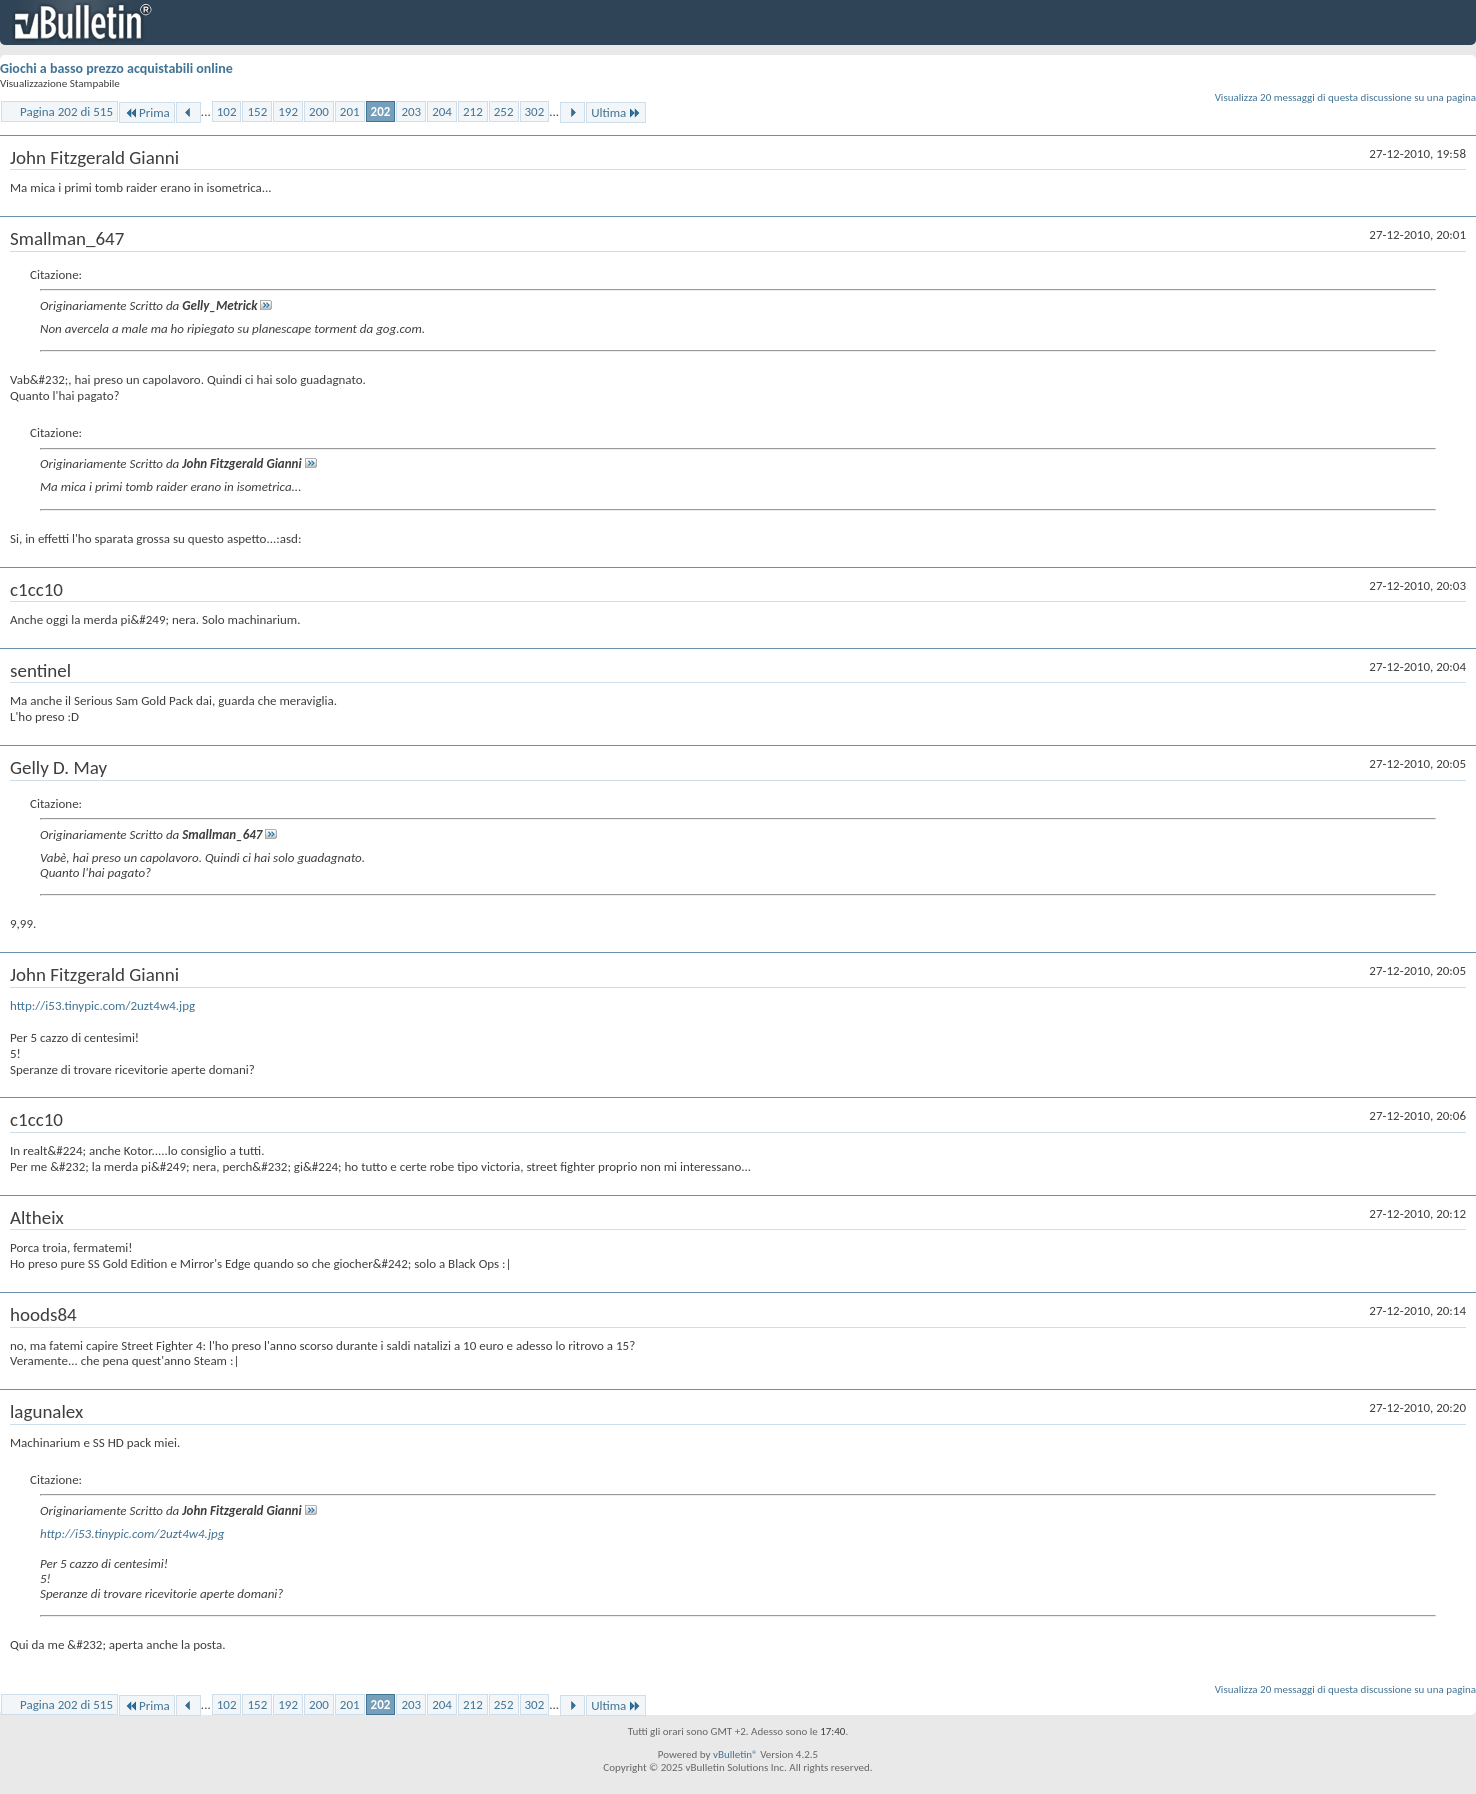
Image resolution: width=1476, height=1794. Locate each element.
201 (350, 111)
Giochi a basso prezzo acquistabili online (116, 68)
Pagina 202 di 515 (66, 111)
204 (442, 111)
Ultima (616, 112)
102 (227, 111)
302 (535, 111)
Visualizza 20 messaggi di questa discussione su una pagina (1345, 97)
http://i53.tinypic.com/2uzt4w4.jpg (102, 1005)
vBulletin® (735, 1754)
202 (381, 111)
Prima (147, 112)
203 (411, 111)
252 (504, 111)
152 (257, 111)
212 (473, 111)
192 (288, 111)
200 (319, 111)
